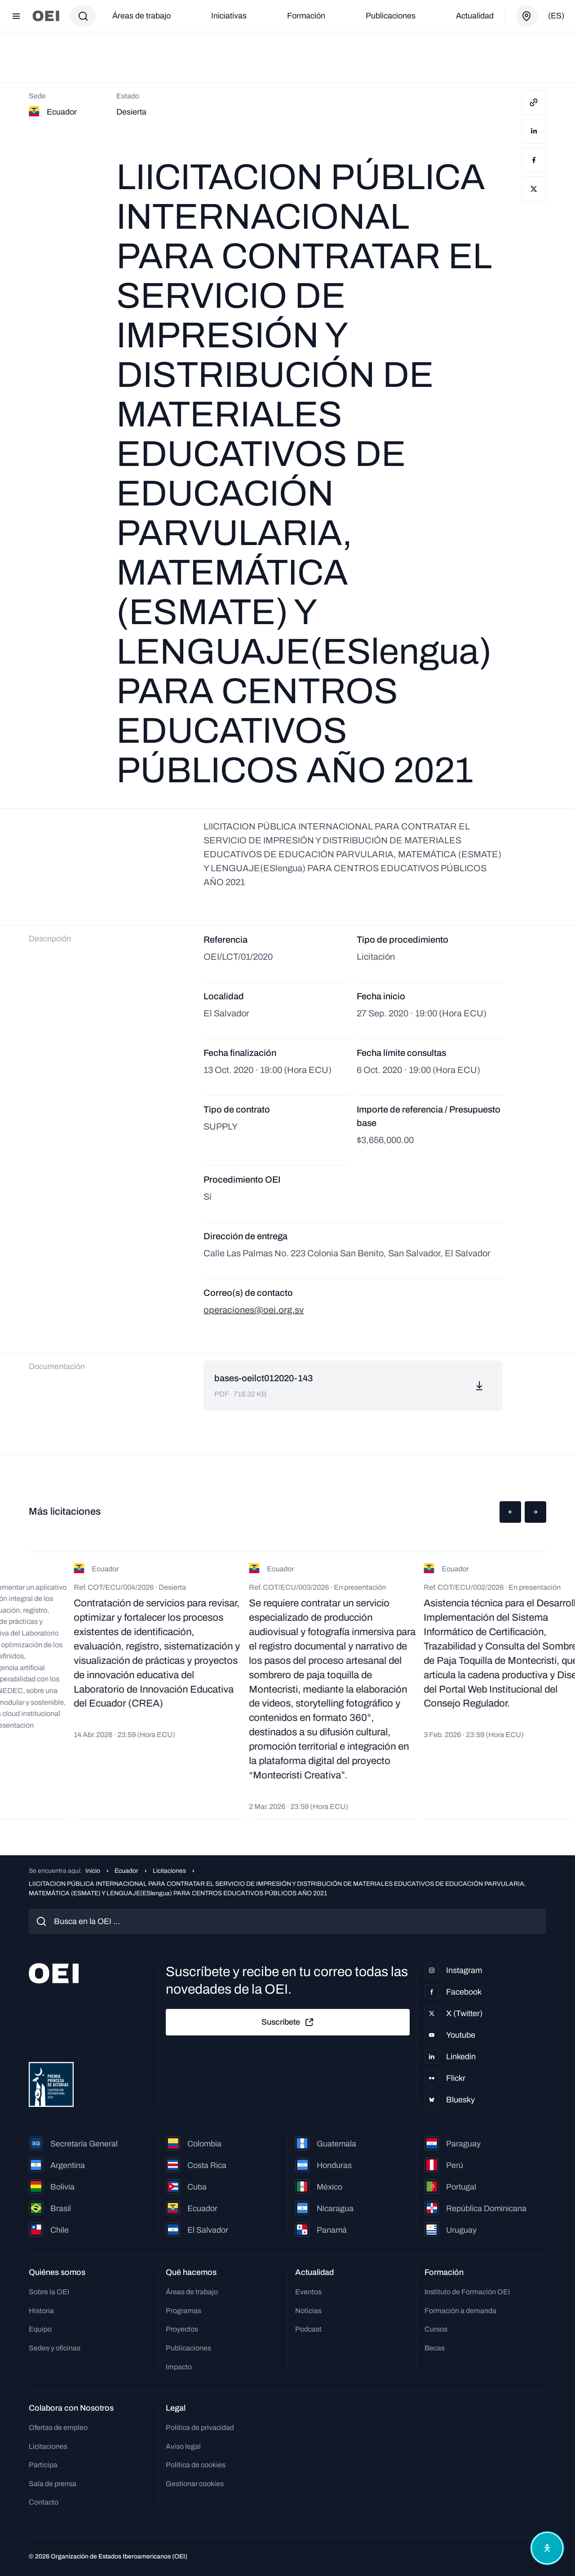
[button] (510, 1512)
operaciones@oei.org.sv (253, 1310)
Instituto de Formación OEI (467, 2292)
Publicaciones (391, 15)
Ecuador (126, 1870)
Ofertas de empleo (58, 2427)
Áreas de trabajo (141, 15)
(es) (556, 15)
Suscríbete (287, 2022)
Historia (41, 2310)
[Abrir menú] (16, 16)
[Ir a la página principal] (45, 16)
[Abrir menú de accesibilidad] (547, 2548)
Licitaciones (169, 1870)
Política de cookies (196, 2465)
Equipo (40, 2329)
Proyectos (182, 2329)
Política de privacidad (200, 2427)
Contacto (43, 2502)
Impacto (179, 2367)
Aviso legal (183, 2446)
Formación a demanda (460, 2310)
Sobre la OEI (49, 2292)
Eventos (308, 2292)
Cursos (436, 2329)
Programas (183, 2310)
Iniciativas (229, 15)
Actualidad (475, 15)
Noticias (308, 2310)
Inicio (92, 1870)
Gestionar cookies (195, 2483)
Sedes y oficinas (54, 2348)
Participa (43, 2465)
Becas (435, 2348)
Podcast (308, 2329)
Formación (306, 15)
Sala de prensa (52, 2483)
